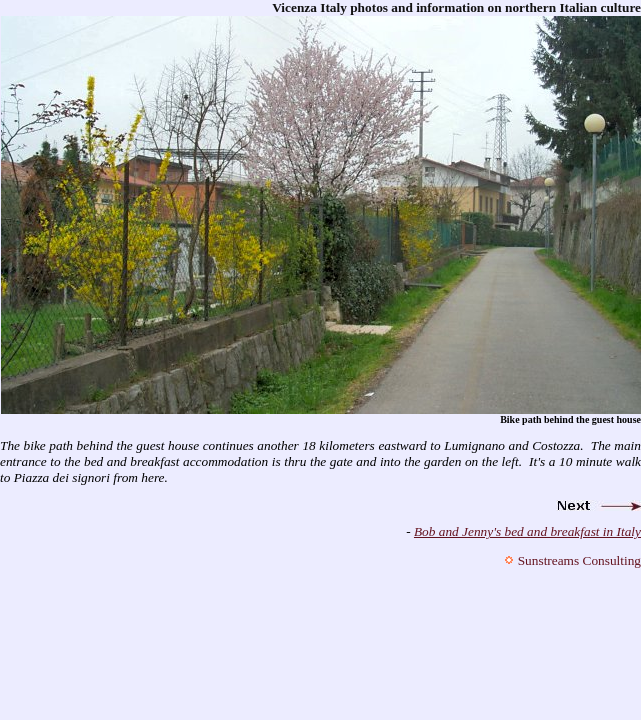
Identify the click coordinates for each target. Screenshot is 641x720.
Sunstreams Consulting (579, 560)
